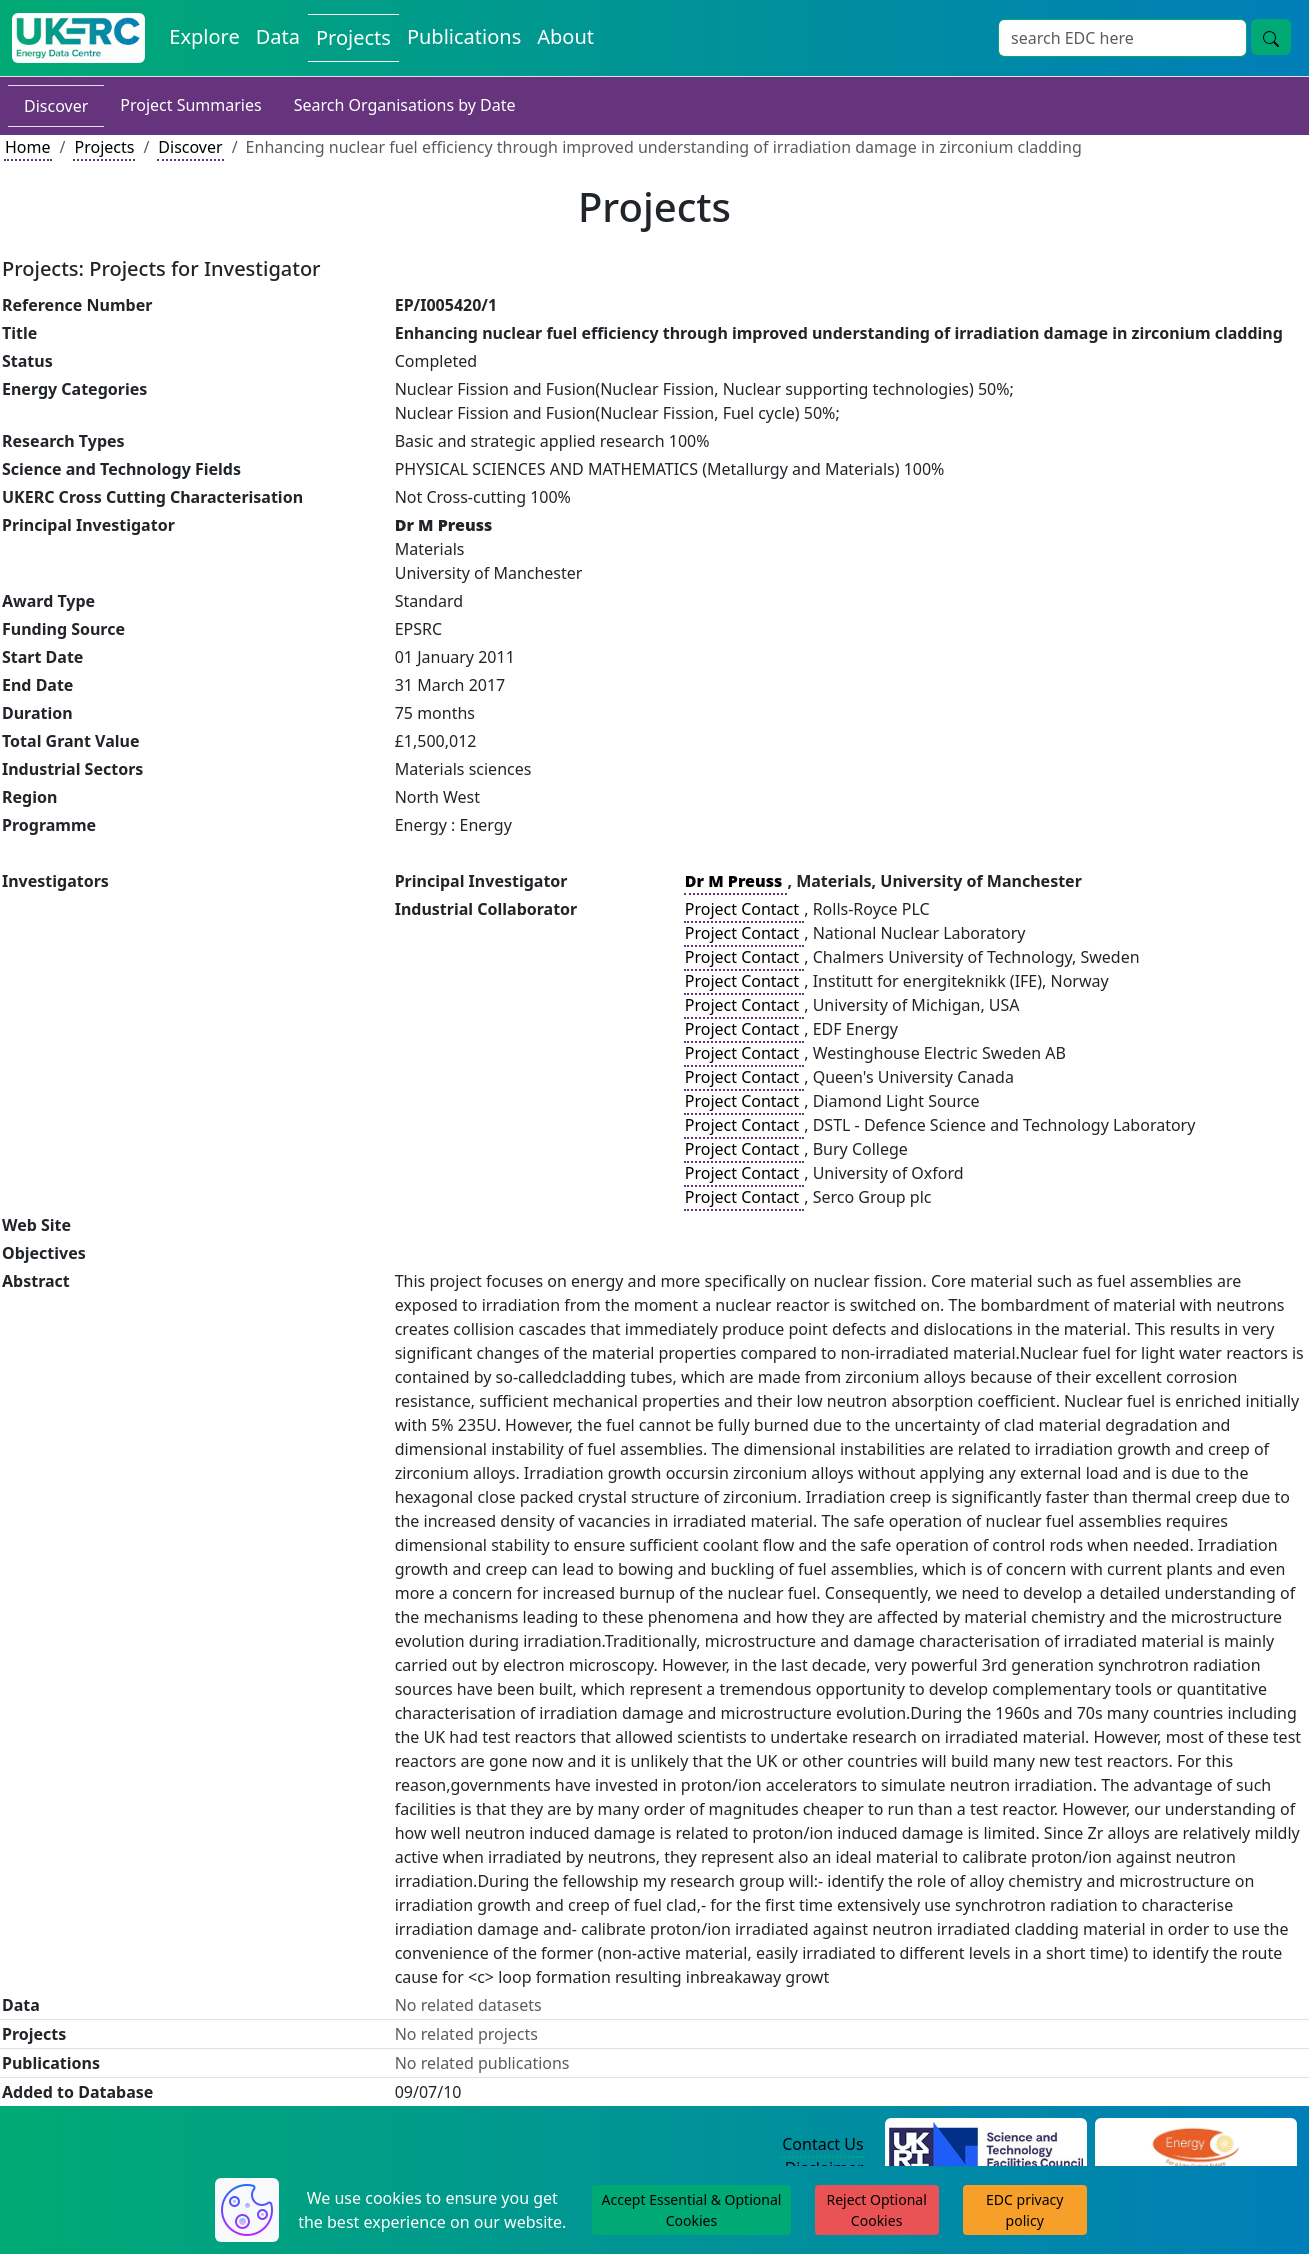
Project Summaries (190, 105)
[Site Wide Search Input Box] (1122, 38)
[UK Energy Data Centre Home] (78, 38)
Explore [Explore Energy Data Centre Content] (204, 36)
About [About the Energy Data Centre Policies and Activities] (565, 36)
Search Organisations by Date (405, 105)
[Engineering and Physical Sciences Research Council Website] (1195, 2145)
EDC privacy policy (1024, 2210)
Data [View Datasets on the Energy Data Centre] (278, 36)
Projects (104, 147)
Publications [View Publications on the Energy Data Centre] (464, 36)
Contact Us (822, 2144)
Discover (56, 106)
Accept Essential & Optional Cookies (692, 2210)
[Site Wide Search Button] (1271, 37)
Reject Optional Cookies (876, 2210)
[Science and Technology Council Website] (986, 2145)
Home (28, 147)
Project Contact (744, 909)
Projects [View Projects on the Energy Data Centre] (353, 37)
